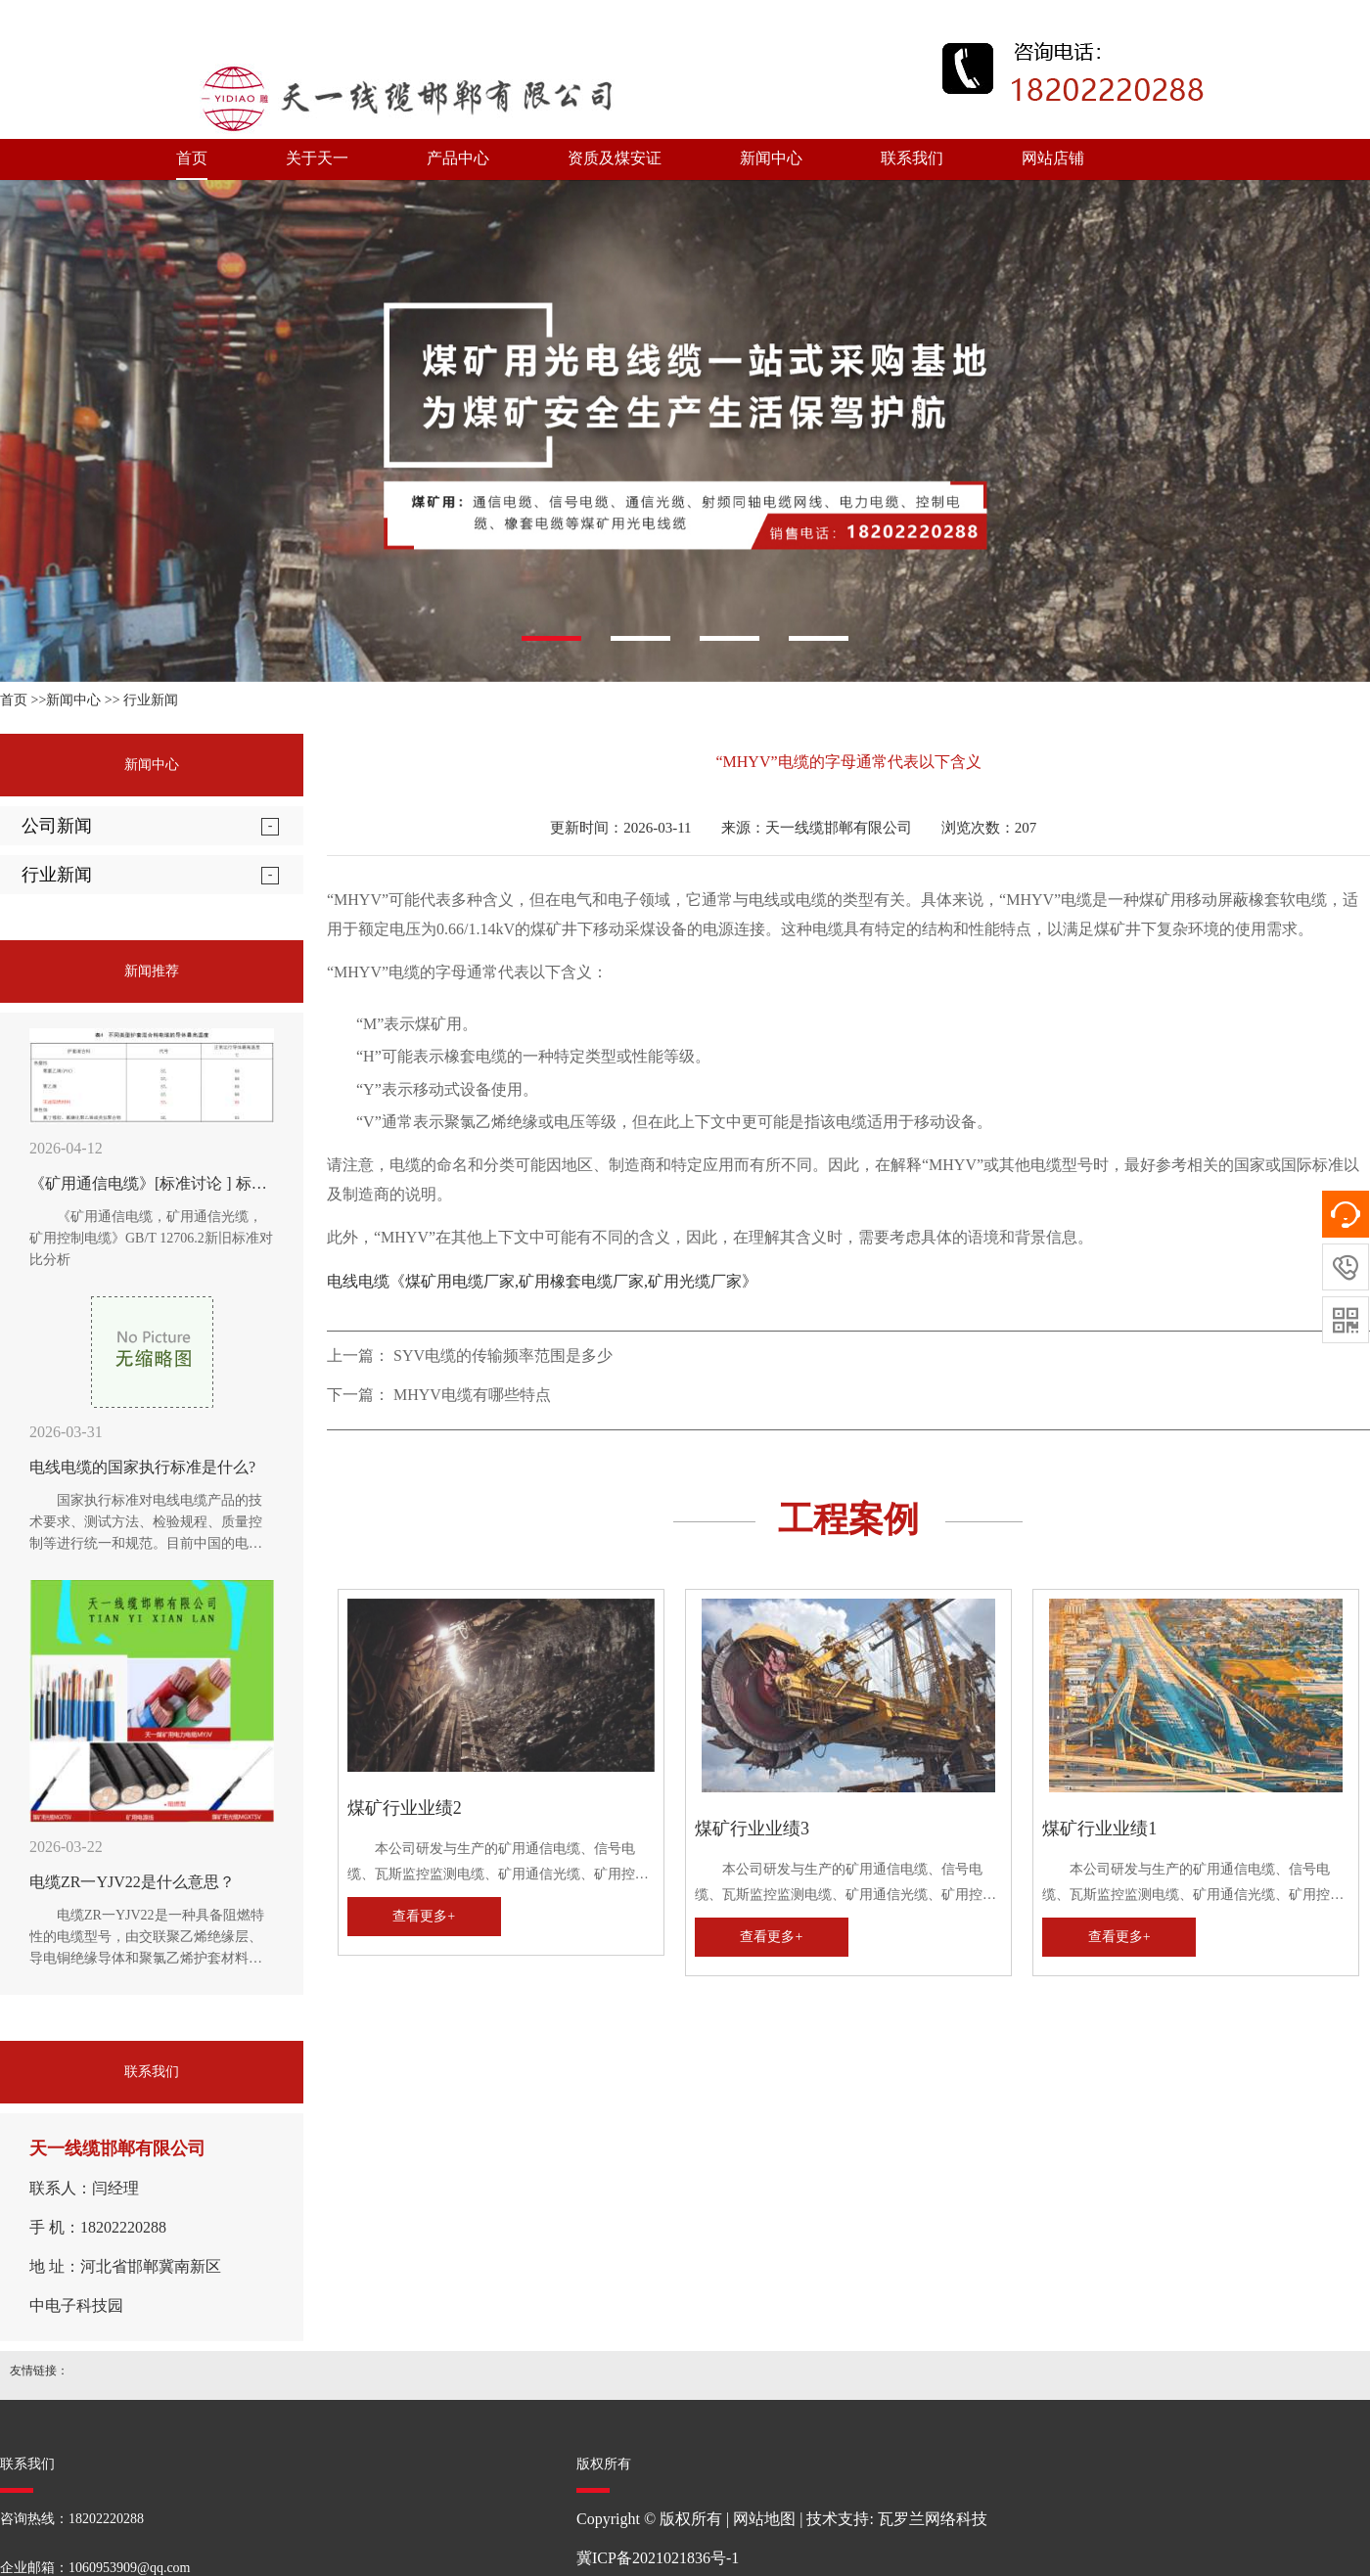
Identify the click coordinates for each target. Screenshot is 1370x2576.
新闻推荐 (151, 971)
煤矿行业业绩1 (1099, 1828)
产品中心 (458, 158)
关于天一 (317, 158)
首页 (191, 158)
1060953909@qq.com (129, 2567)
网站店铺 (1053, 158)
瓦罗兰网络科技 (932, 2518)
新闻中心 (771, 158)
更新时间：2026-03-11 (620, 828)
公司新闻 (57, 826)
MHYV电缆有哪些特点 (472, 1394)
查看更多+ (423, 1916)
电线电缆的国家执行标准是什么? (142, 1467)
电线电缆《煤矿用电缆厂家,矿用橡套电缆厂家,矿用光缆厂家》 (542, 1281)
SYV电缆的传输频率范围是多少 (503, 1355)
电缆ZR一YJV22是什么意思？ (132, 1882)
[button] (551, 638)
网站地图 (764, 2518)
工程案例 (848, 1519)
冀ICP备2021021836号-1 (657, 2558)
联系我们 (912, 158)
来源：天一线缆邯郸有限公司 (816, 828)
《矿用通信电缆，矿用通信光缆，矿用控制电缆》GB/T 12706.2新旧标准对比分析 (150, 1238)
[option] (685, 431)
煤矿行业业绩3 (752, 1828)
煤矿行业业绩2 (404, 1808)
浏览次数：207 (989, 828)
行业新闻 (150, 700)
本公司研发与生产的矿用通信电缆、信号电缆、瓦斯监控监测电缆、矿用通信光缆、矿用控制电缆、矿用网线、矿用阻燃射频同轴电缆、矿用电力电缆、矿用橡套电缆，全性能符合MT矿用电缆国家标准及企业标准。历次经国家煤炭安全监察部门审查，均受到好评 (498, 1864)
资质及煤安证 (615, 158)
